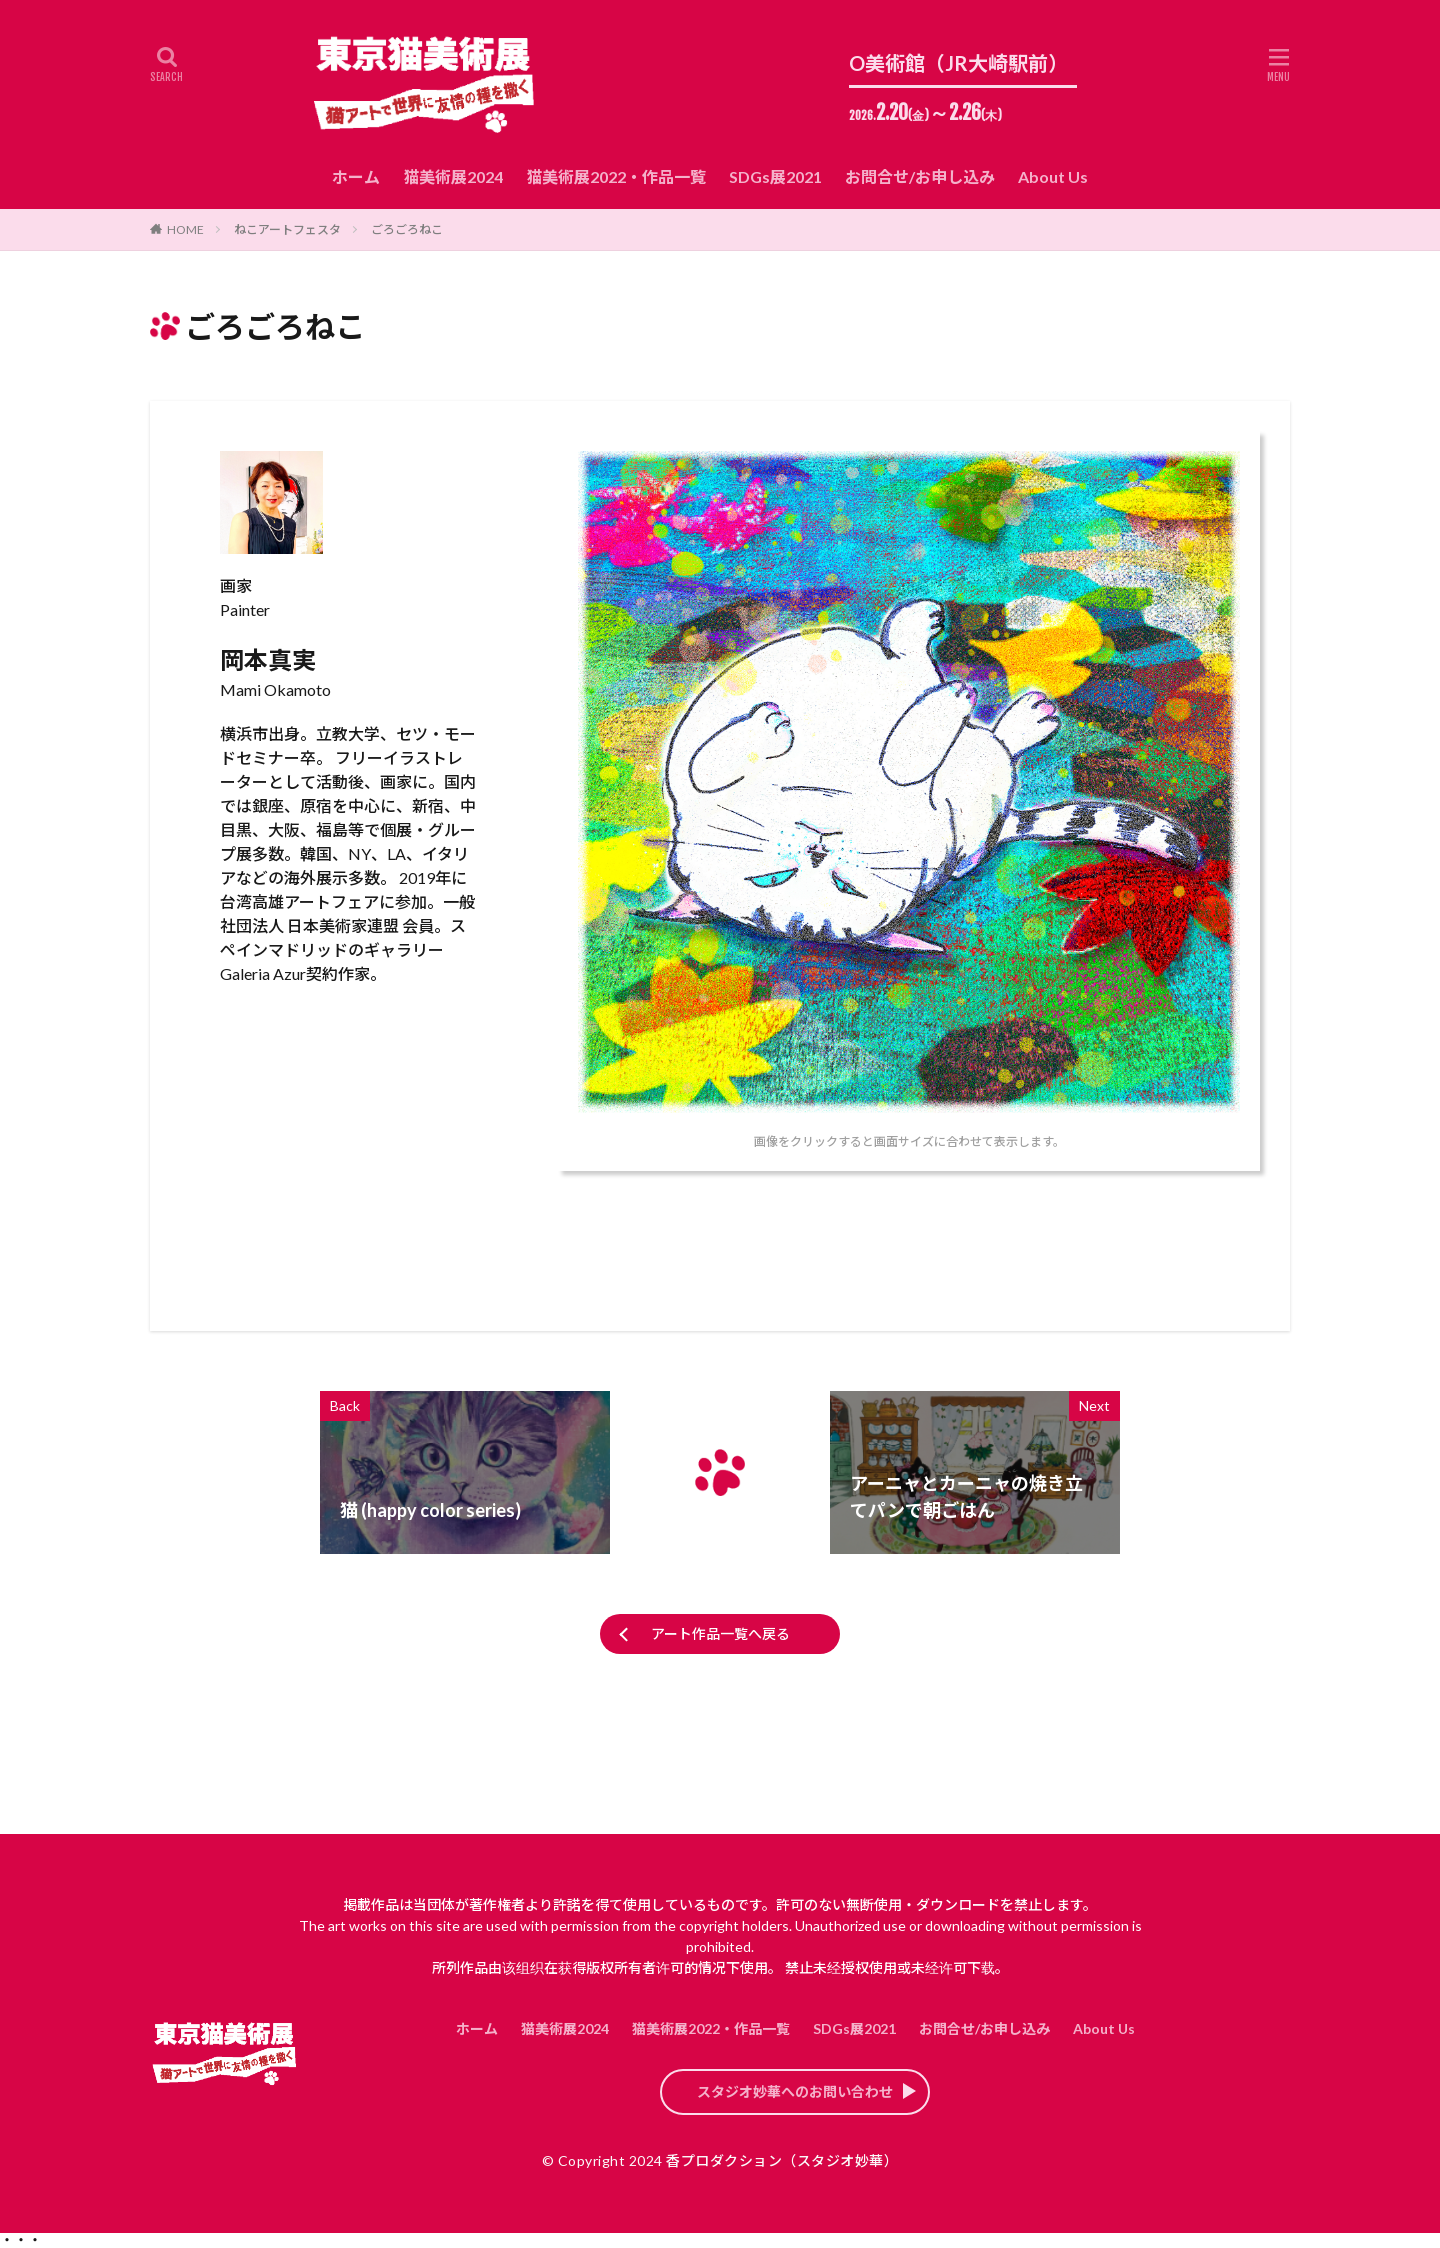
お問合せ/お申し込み (920, 176)
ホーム (356, 176)
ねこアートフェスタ (287, 229)
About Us (1053, 176)
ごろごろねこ (407, 229)
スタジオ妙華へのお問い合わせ (795, 2091)
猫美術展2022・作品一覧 (616, 176)
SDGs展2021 (775, 176)
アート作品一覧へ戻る (720, 1633)
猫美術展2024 (453, 176)
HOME (185, 229)
